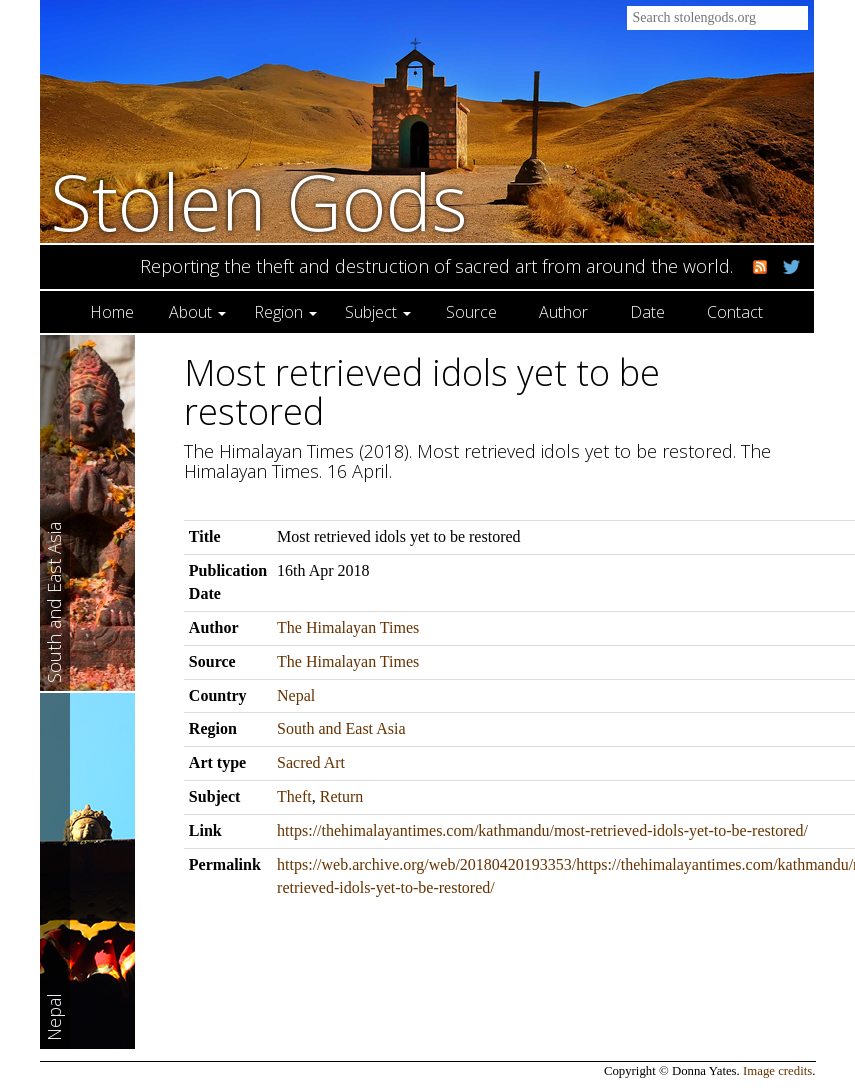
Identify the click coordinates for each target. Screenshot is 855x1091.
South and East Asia (341, 728)
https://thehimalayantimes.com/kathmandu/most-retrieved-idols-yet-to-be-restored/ (542, 830)
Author (563, 312)
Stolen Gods (259, 201)
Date (647, 312)
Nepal (296, 695)
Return (342, 796)
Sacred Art (311, 762)
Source (471, 312)
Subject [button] (378, 312)
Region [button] (285, 312)
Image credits (777, 1071)
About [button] (197, 312)
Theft (294, 796)
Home (112, 312)
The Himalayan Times (348, 627)
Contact (735, 312)
